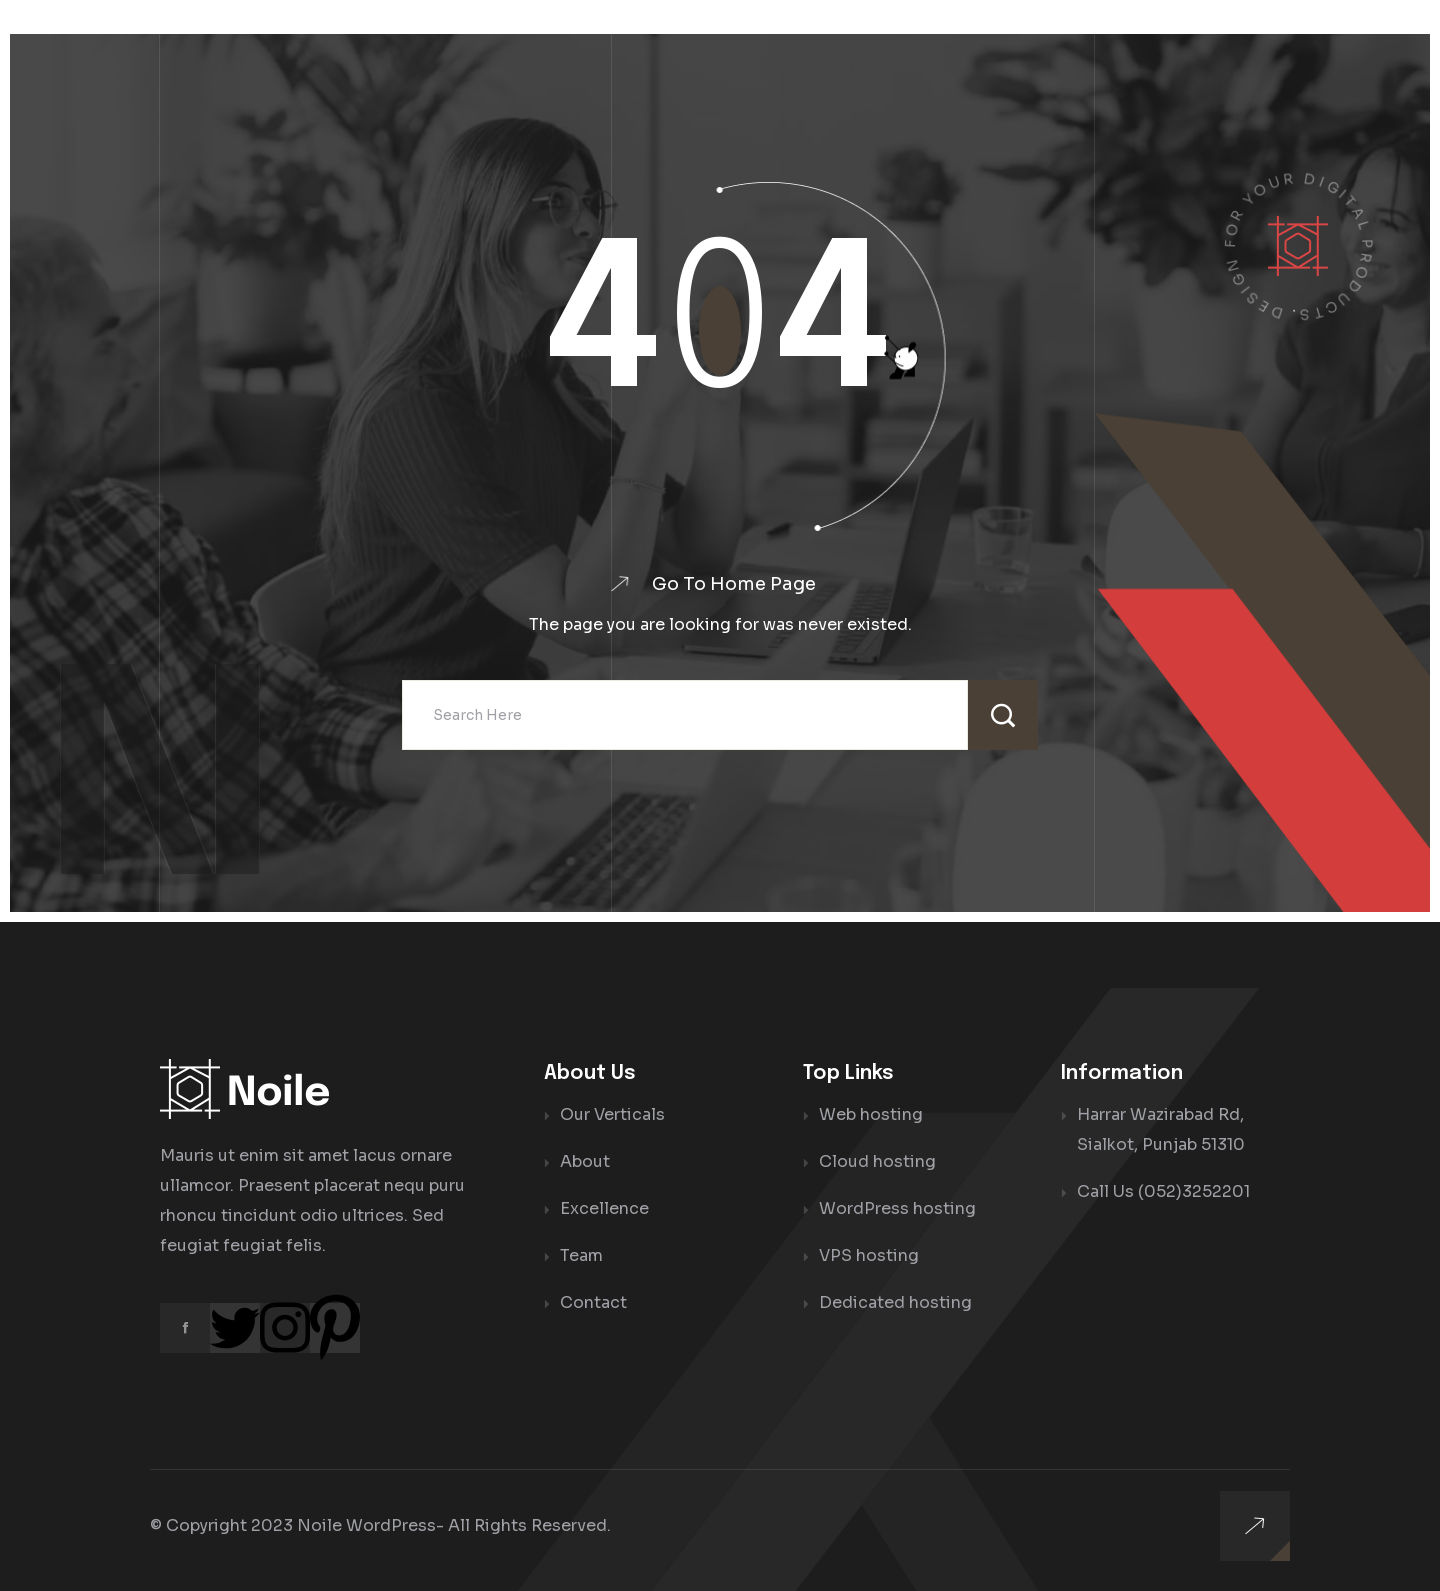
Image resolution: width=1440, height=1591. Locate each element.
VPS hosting (869, 1255)
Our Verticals (612, 1114)
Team (581, 1255)
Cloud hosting (877, 1161)
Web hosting (871, 1114)
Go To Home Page (734, 584)
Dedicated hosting (895, 1302)
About (585, 1161)
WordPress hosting (897, 1208)
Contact (593, 1302)
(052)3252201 (1194, 1191)
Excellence (604, 1208)
